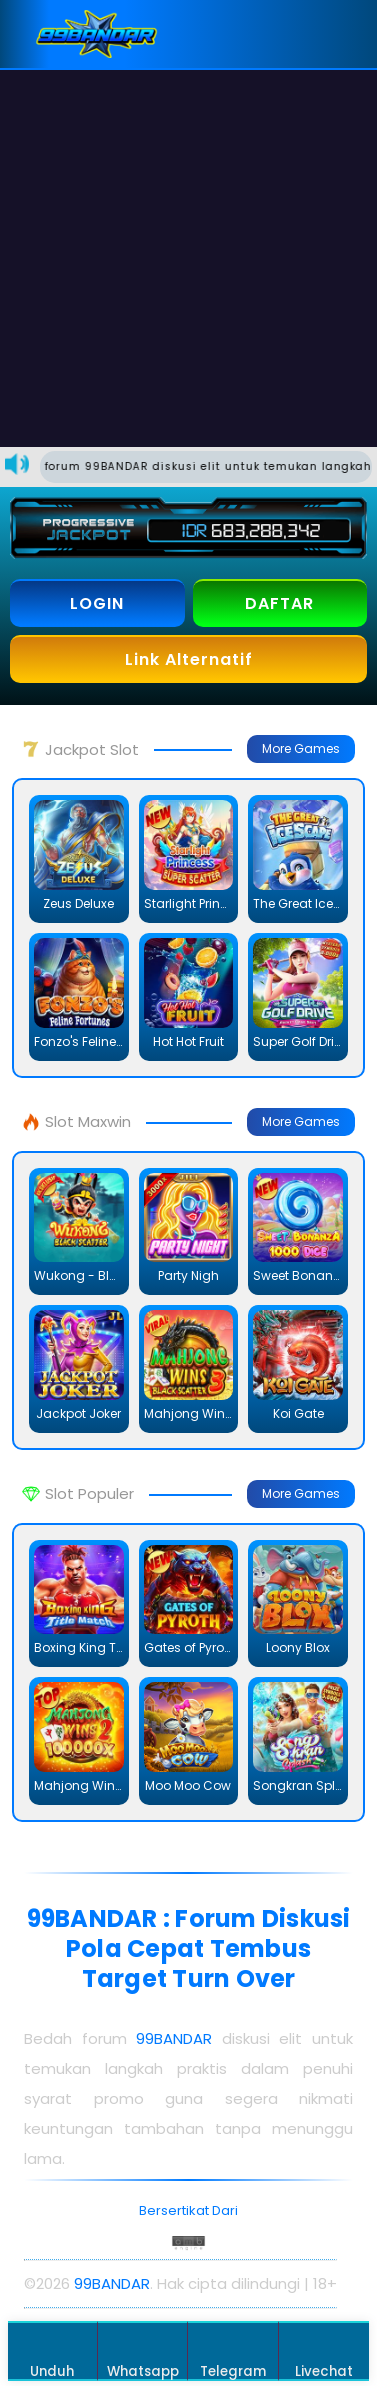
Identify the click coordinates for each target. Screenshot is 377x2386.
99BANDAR (174, 2038)
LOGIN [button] (97, 603)
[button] (343, 34)
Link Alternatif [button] (189, 659)
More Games (301, 748)
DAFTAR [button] (279, 603)
